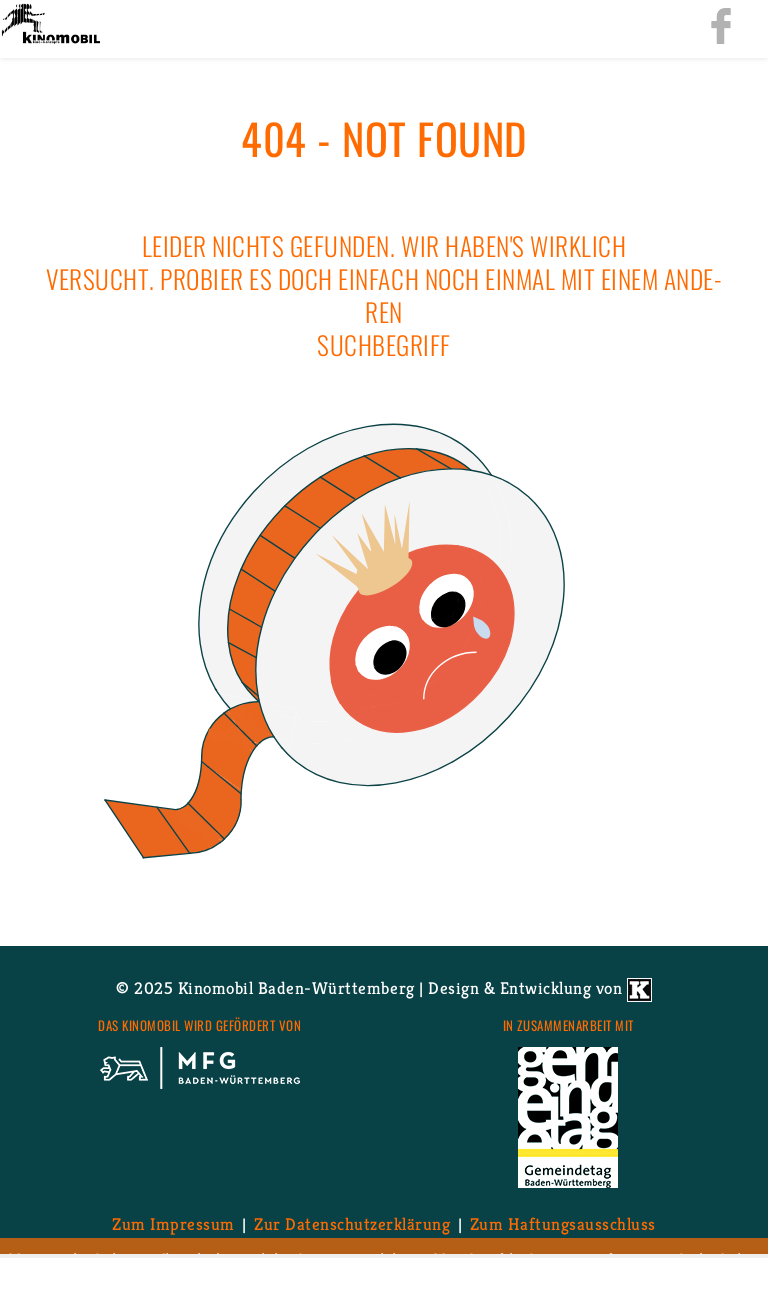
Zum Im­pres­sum (173, 1224)
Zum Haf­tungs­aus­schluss (563, 1224)
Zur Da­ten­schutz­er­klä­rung (352, 1224)
